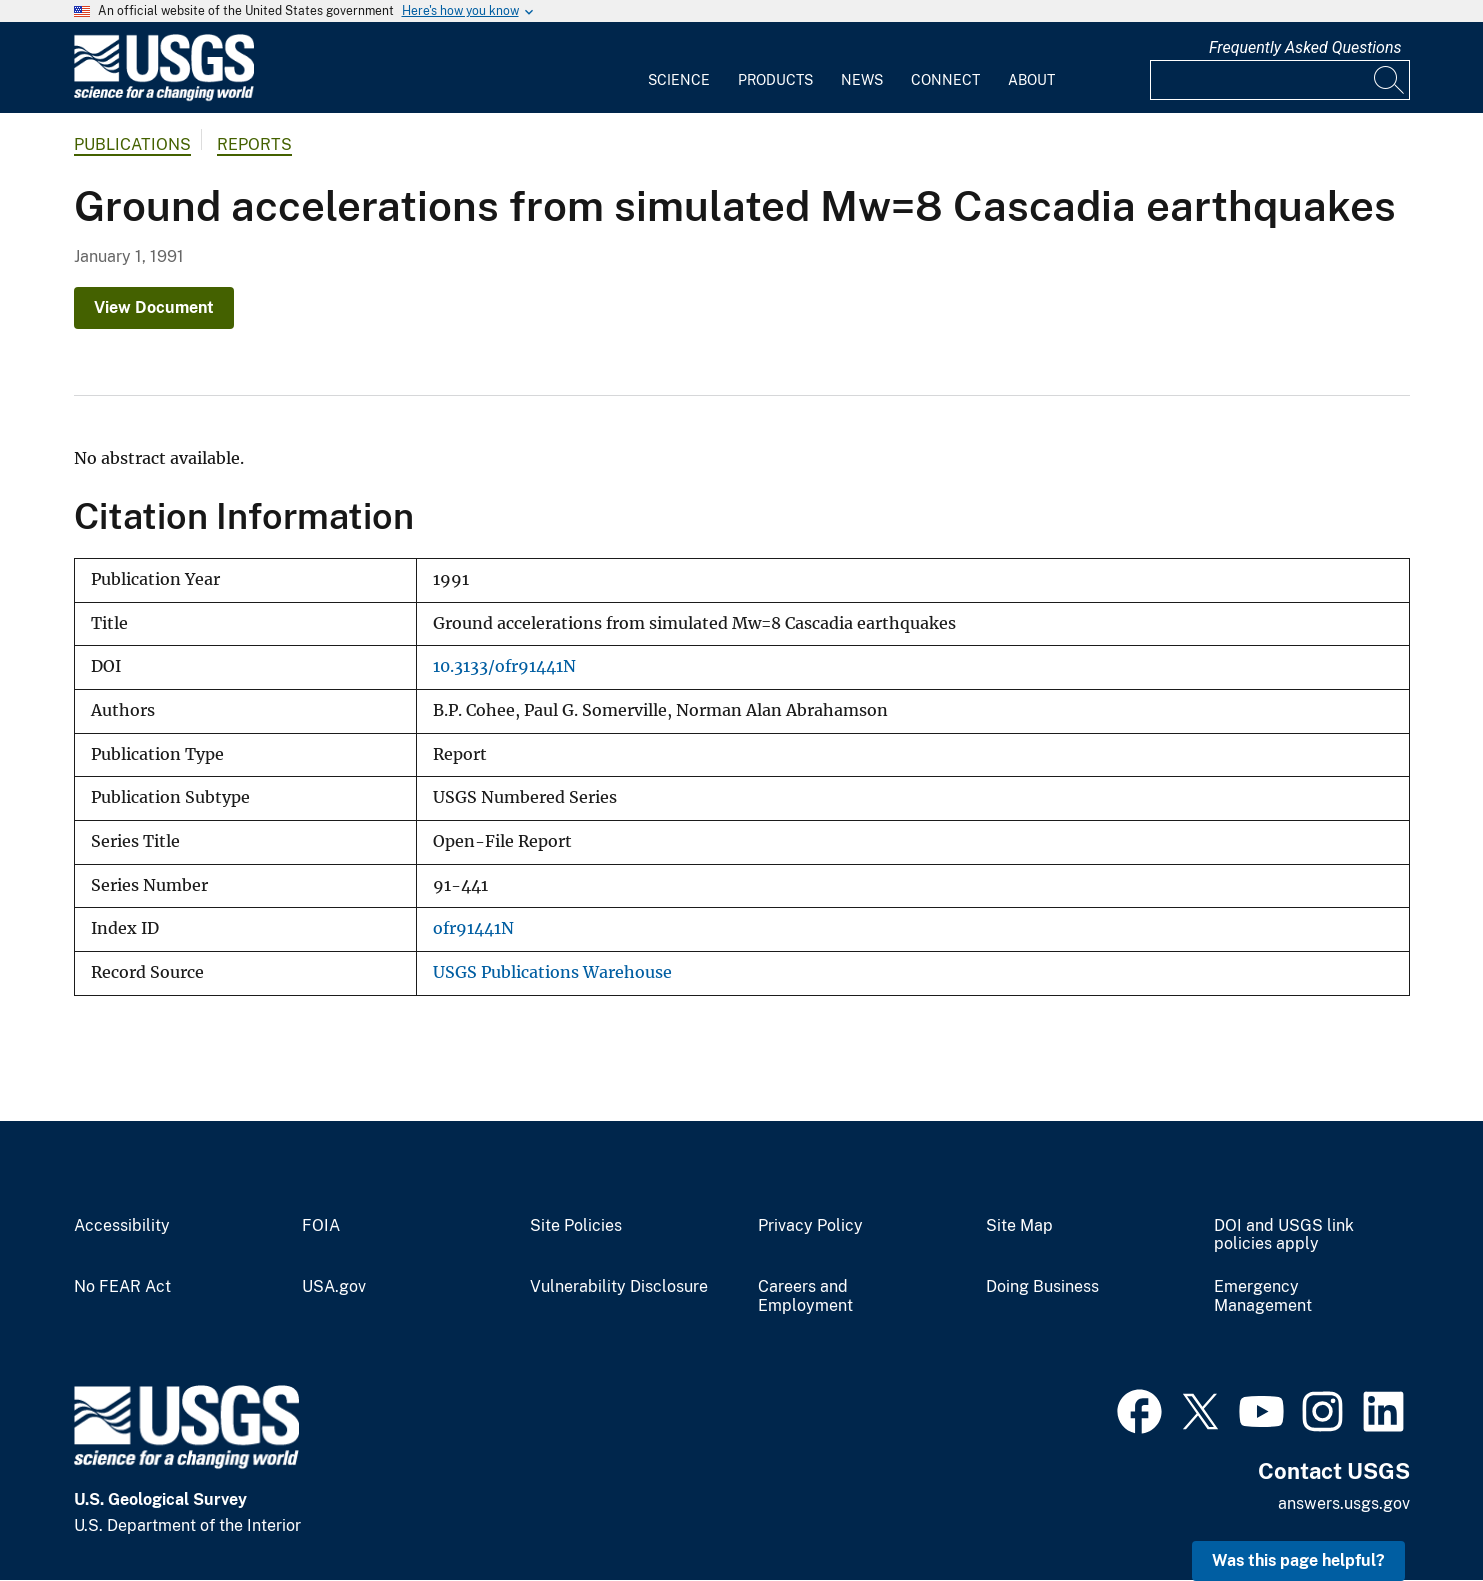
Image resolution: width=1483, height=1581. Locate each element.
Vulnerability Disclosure (619, 1287)
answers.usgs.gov (1344, 1503)
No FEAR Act (122, 1287)
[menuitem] (679, 68)
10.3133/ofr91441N (504, 666)
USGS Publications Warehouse (552, 972)
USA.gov (334, 1287)
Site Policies (576, 1226)
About (1031, 80)
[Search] (1390, 80)
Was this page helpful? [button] (1298, 1560)
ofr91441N (473, 928)
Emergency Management (1263, 1296)
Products (775, 80)
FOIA (321, 1226)
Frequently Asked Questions (1305, 47)
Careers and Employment (805, 1296)
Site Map (1019, 1226)
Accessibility (122, 1226)
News (862, 80)
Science (679, 80)
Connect (945, 80)
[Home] (164, 96)
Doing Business (1042, 1287)
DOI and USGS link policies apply (1284, 1235)
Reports (254, 144)
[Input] (1280, 80)
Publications (132, 144)
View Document (154, 307)
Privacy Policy (810, 1226)
